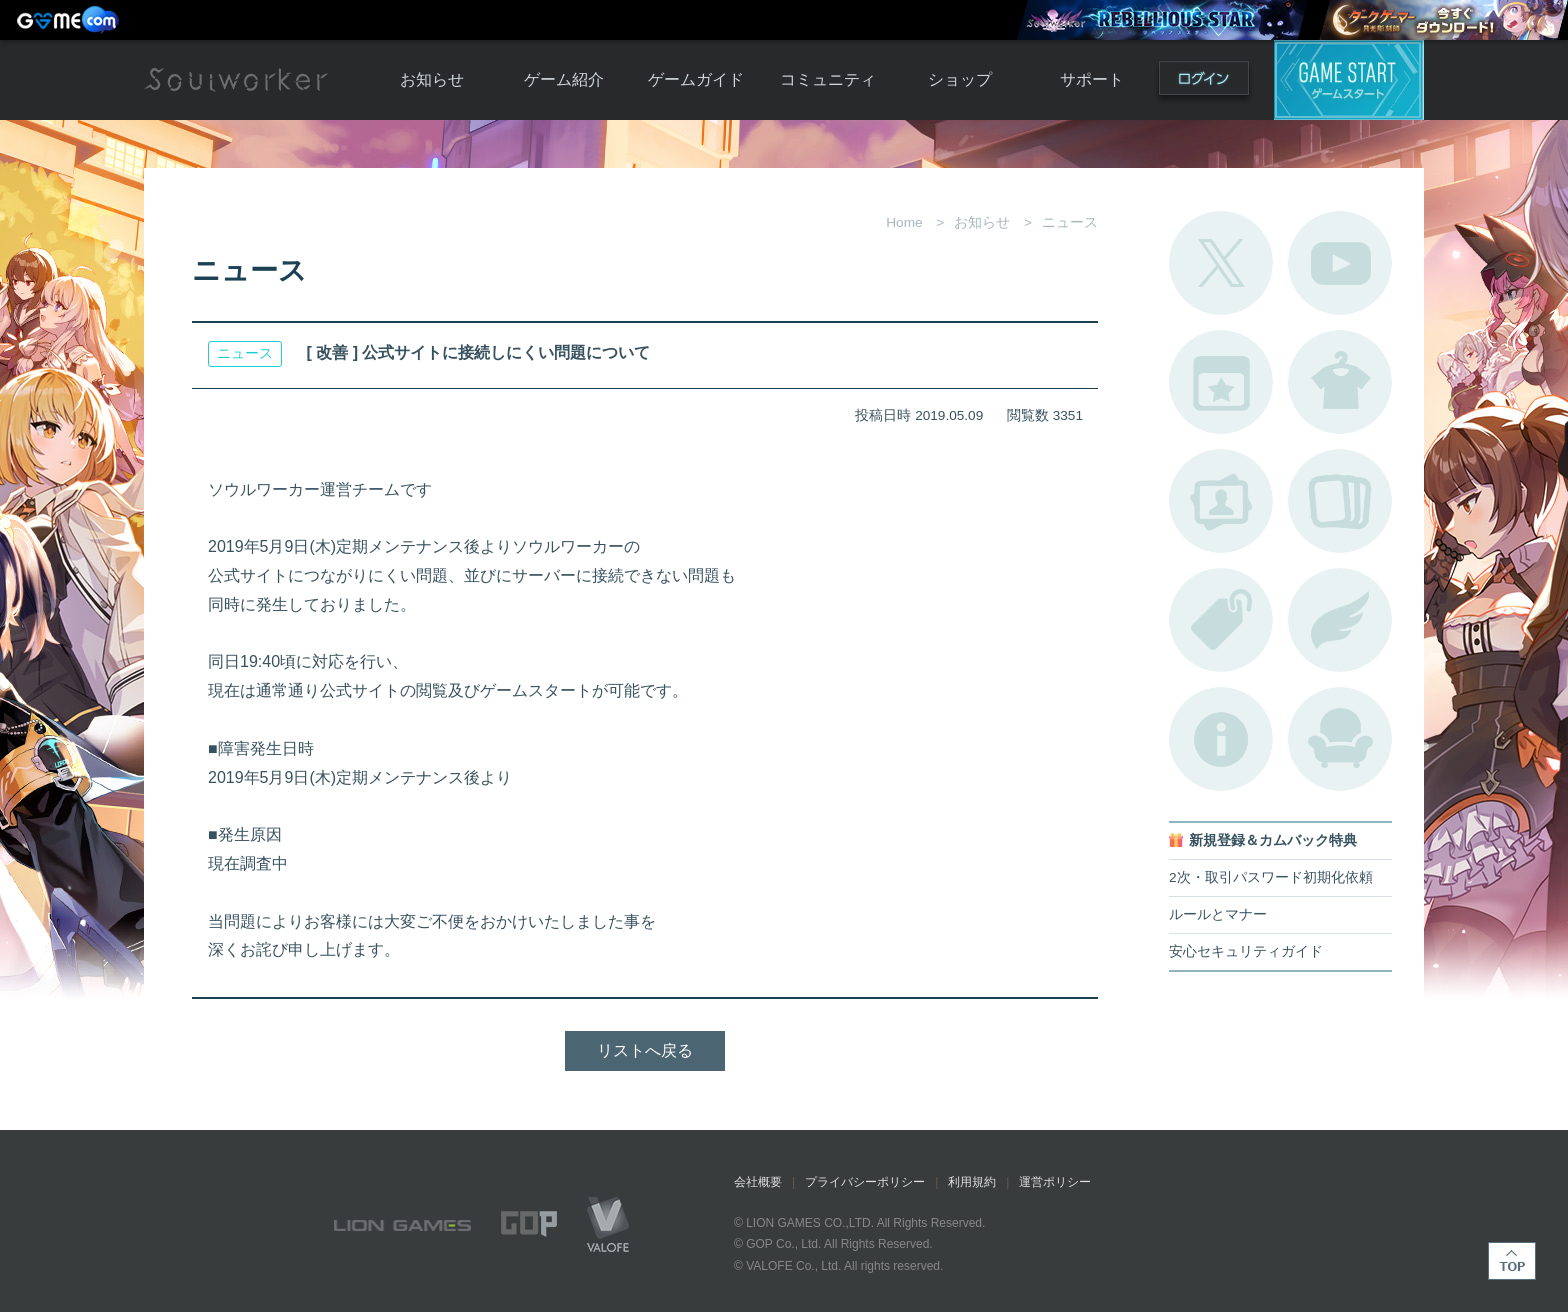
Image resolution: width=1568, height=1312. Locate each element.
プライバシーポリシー (865, 1182)
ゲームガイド (696, 79)
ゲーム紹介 (564, 79)
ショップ (960, 79)
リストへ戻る (645, 1050)
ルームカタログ (1340, 739)
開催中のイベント (1221, 382)
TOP (1512, 1261)
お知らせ (432, 79)
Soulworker (236, 80)
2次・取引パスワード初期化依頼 (1271, 877)
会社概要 (758, 1182)
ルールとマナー (1218, 914)
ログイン (1204, 82)
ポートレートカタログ (1221, 501)
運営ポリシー (1055, 1182)
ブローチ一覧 (1340, 620)
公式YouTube (1340, 263)
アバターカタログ (1340, 382)
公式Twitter (1221, 263)
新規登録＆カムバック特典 (1273, 840)
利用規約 (972, 1182)
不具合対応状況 (1221, 739)
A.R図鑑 (1340, 501)
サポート (1092, 79)
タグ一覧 (1221, 620)
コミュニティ (828, 79)
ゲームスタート (1349, 80)
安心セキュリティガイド (1246, 951)
